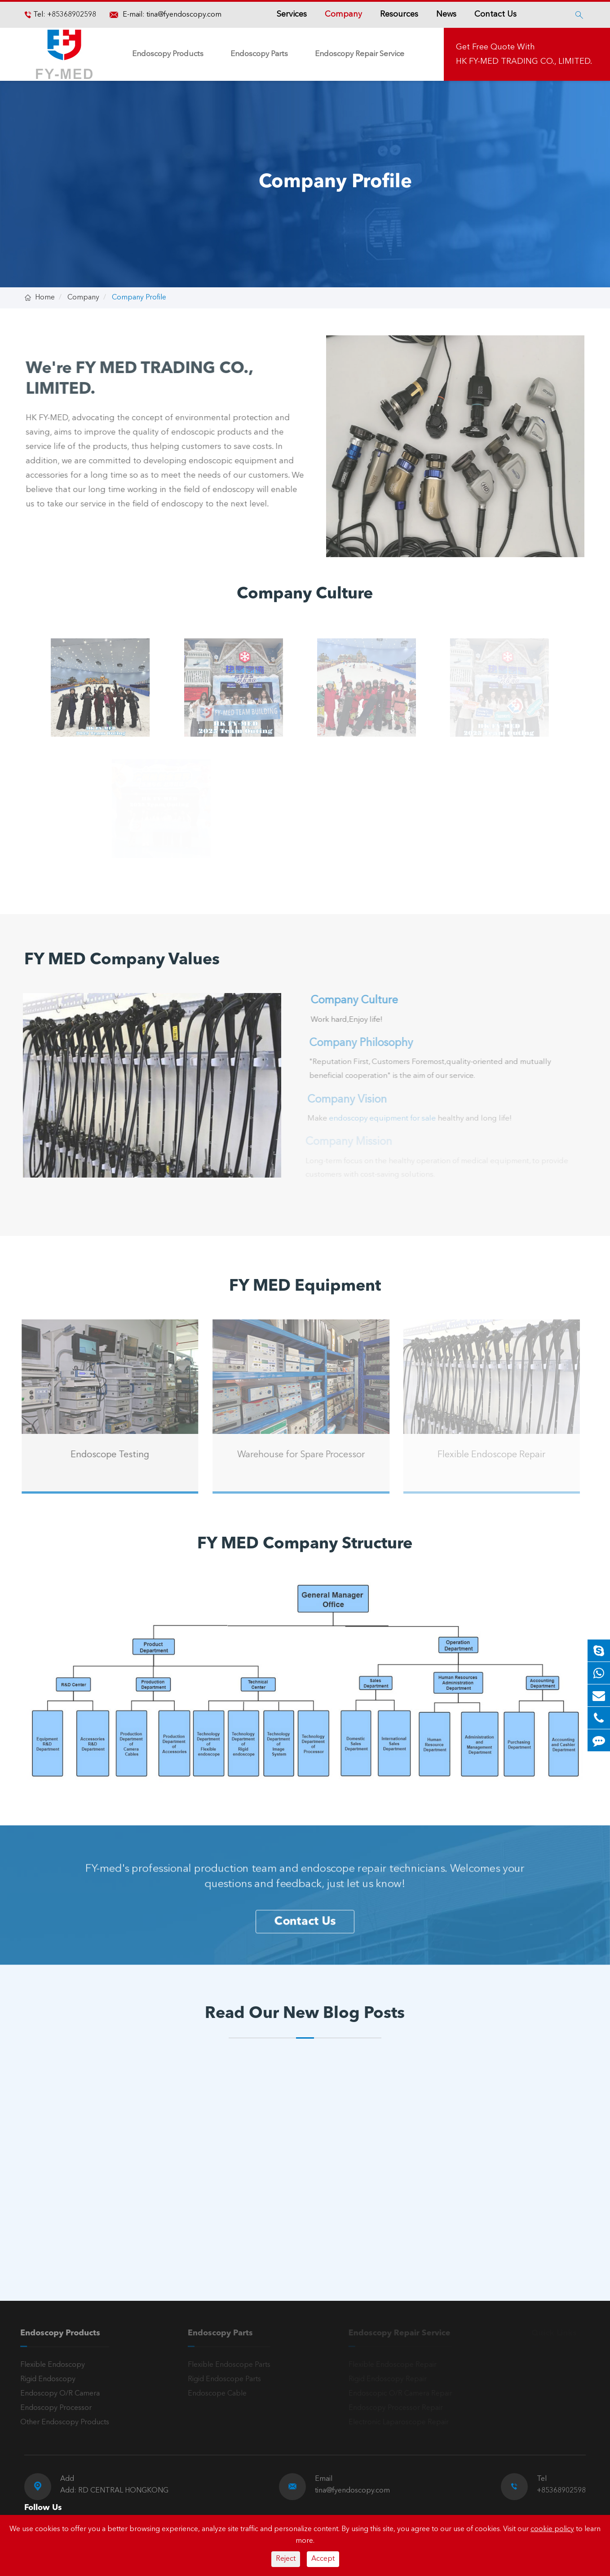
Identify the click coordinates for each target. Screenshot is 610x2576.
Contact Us (495, 14)
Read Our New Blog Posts (305, 2014)
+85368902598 (70, 14)
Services (292, 14)
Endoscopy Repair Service (359, 54)
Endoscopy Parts (259, 54)
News (446, 14)
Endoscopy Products (167, 54)
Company (343, 14)
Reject (286, 2559)
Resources (399, 14)
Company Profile (139, 297)
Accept (323, 2559)
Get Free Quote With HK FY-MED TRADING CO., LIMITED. (524, 54)
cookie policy (552, 2529)
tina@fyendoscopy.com (183, 14)
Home (45, 297)
